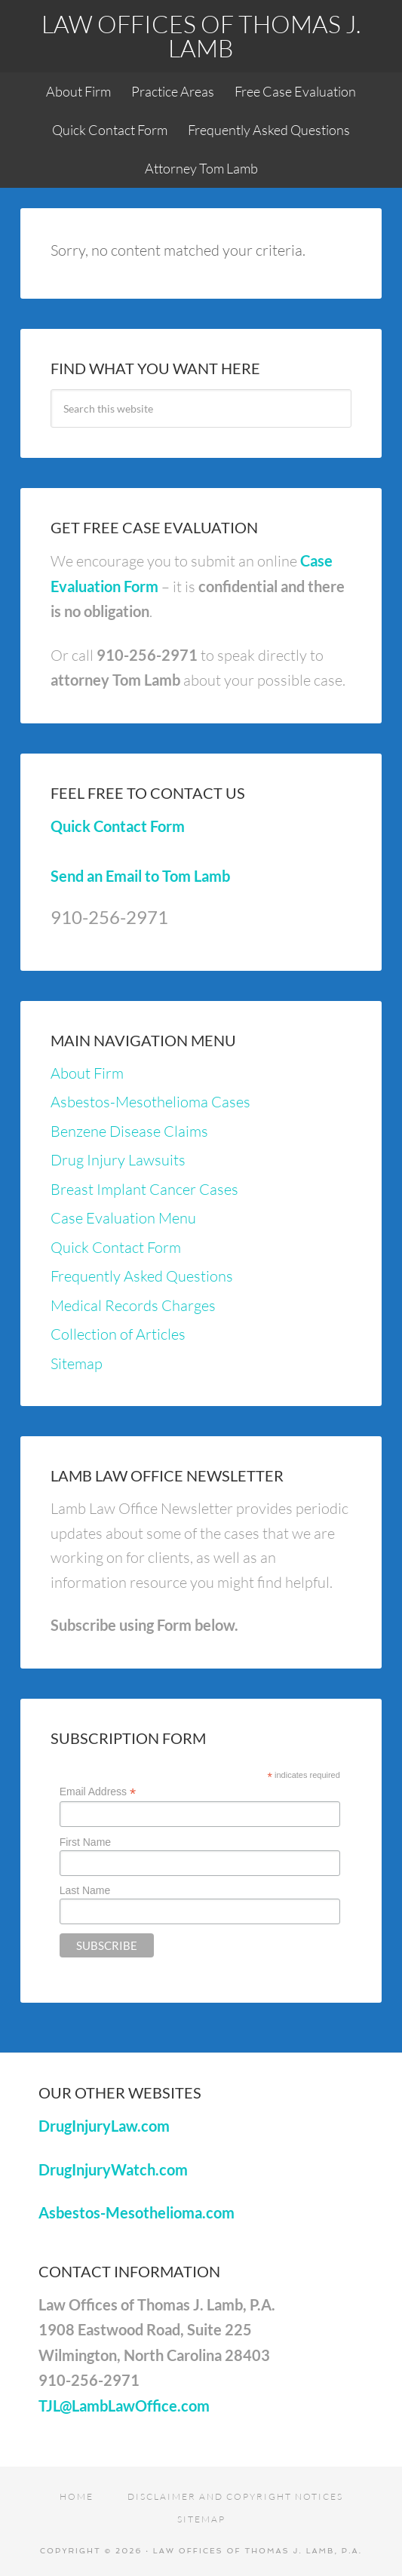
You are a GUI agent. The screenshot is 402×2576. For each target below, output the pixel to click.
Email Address (98, 1792)
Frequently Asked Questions (142, 1276)
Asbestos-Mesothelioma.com (136, 2212)
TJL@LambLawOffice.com (124, 2405)
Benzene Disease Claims (129, 1131)
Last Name (85, 1890)
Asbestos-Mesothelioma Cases (150, 1101)
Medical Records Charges (133, 1305)
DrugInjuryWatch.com (113, 2169)
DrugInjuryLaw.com (104, 2126)
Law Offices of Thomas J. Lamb (201, 36)
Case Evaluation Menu (123, 1217)
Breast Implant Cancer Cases (144, 1189)
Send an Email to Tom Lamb (140, 876)
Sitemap (77, 1363)
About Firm (87, 1073)
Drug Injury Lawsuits (118, 1159)
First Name (85, 1842)
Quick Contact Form (118, 826)
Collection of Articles (118, 1334)
